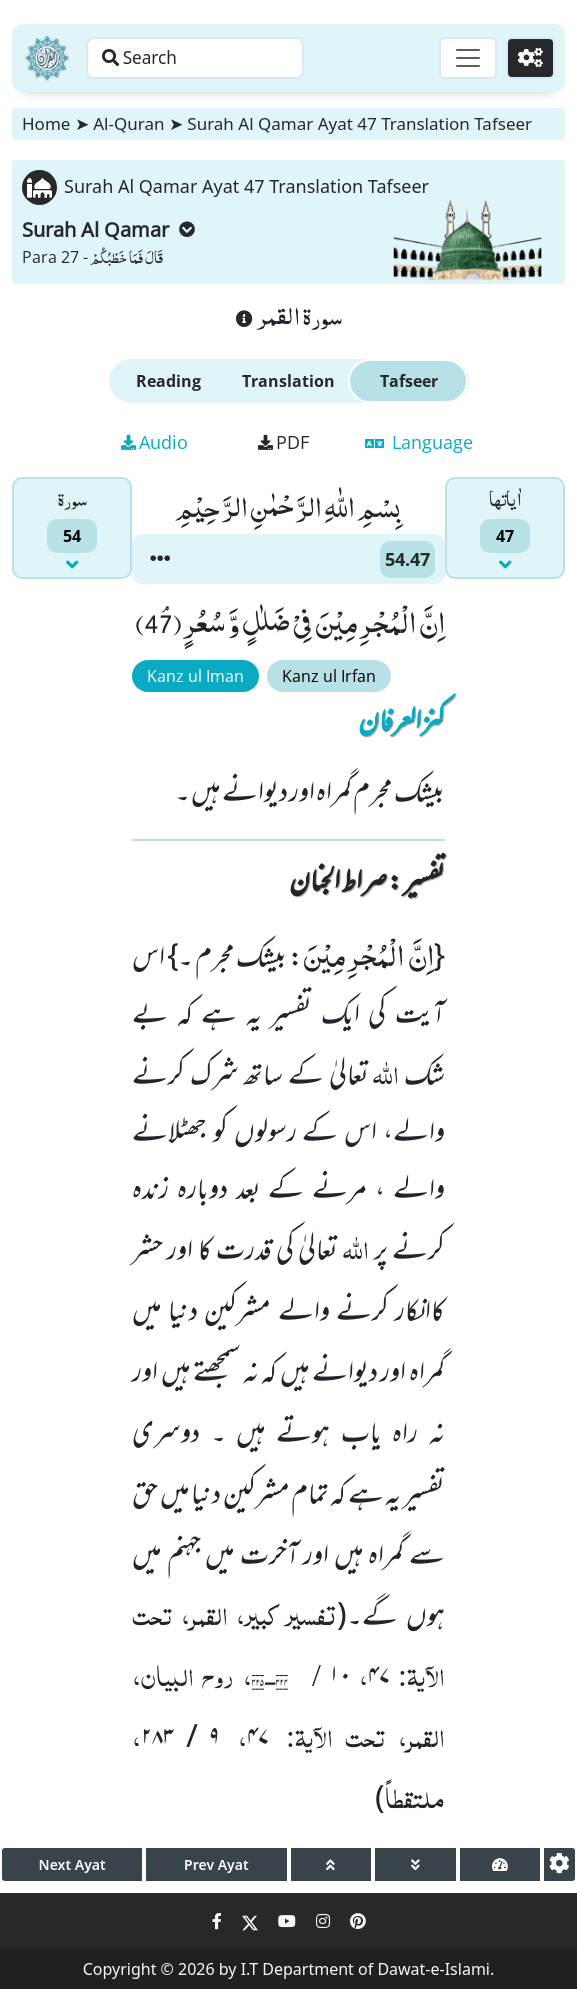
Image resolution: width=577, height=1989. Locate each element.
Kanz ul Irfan (329, 676)
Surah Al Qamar (108, 229)
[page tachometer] (500, 1864)
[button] (160, 559)
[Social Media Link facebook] (219, 1921)
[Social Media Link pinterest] (358, 1921)
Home (46, 123)
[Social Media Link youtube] (289, 1921)
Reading (168, 381)
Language (419, 442)
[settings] (559, 1864)
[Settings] (528, 58)
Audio (154, 442)
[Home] (47, 58)
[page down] (415, 1864)
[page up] (331, 1864)
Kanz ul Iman (195, 676)
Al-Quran (128, 123)
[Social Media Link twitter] (252, 1921)
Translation (288, 381)
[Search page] (213, 58)
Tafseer (409, 381)
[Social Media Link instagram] (325, 1921)
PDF (283, 442)
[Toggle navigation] (463, 58)
